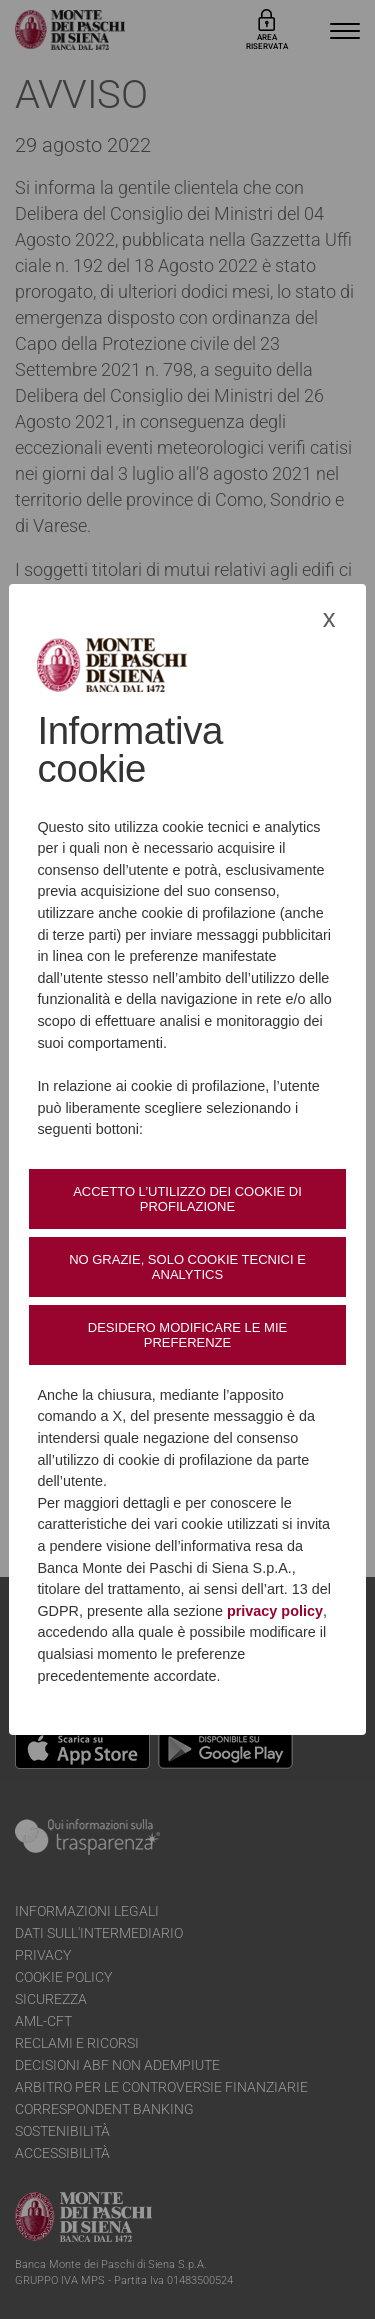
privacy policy (275, 1611)
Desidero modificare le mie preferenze (187, 1335)
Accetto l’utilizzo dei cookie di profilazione (187, 1199)
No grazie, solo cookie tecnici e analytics (187, 1267)
